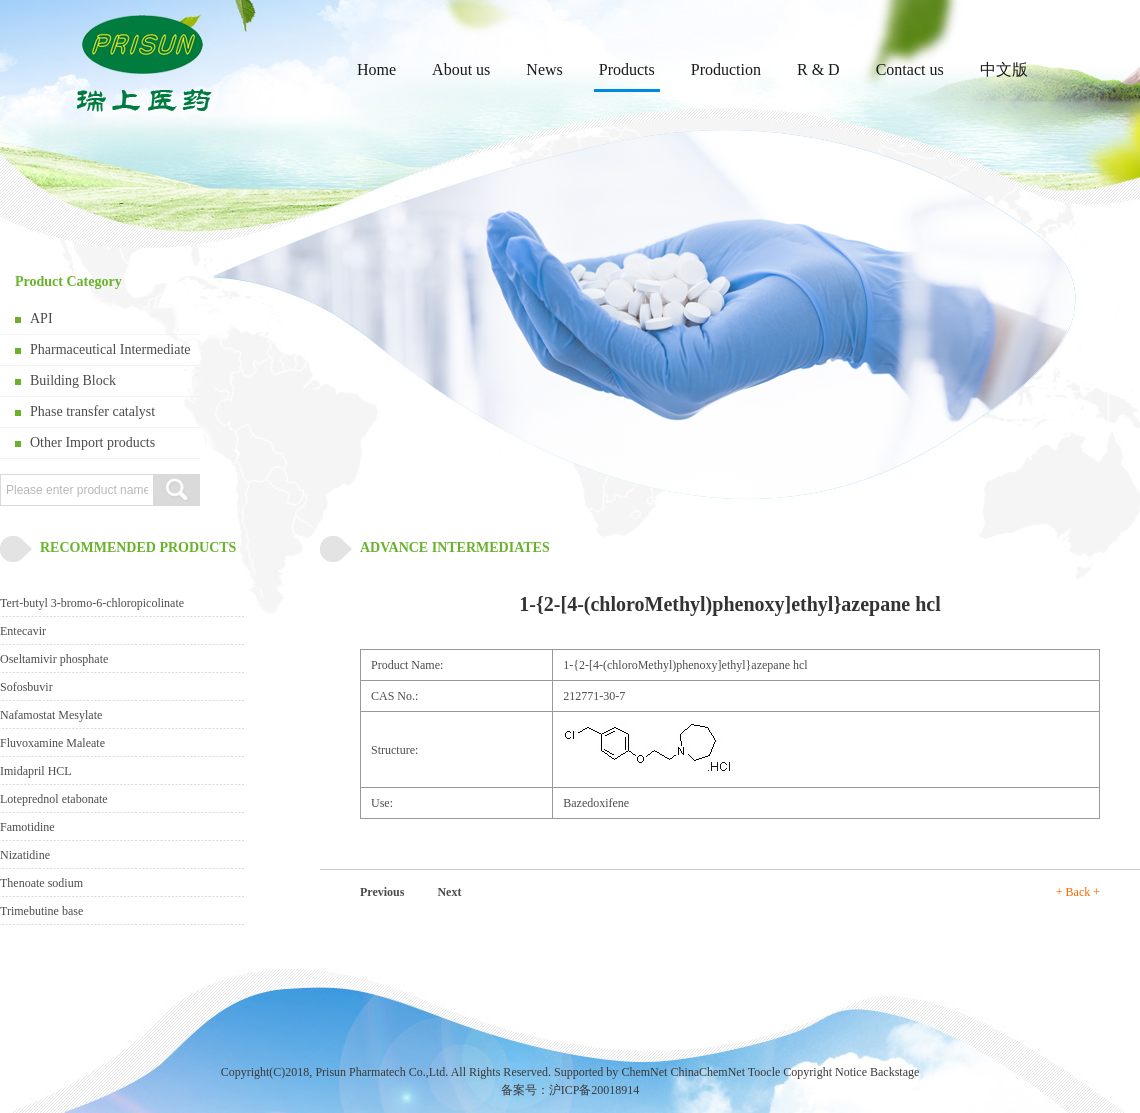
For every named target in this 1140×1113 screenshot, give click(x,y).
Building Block (73, 380)
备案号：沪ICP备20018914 (570, 1090)
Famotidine (27, 827)
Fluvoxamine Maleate (52, 743)
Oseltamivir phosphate (54, 659)
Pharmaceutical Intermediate (110, 349)
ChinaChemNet (707, 1072)
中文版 (1004, 69)
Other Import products (92, 442)
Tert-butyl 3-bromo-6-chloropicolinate (92, 603)
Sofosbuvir (26, 687)
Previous (382, 892)
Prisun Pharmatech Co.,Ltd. (381, 1072)
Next (449, 892)
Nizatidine (25, 855)
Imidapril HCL (36, 771)
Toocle (764, 1072)
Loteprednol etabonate (54, 799)
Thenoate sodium (41, 883)
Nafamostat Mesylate (51, 715)
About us (461, 69)
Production (726, 69)
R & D (818, 69)
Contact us (910, 69)
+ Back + (1078, 892)
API (41, 318)
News (544, 69)
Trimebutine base (41, 911)
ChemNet (644, 1072)
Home (376, 69)
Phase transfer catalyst (92, 411)
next (1079, 311)
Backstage (894, 1072)
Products (627, 69)
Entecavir (23, 631)
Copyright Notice (825, 1072)
